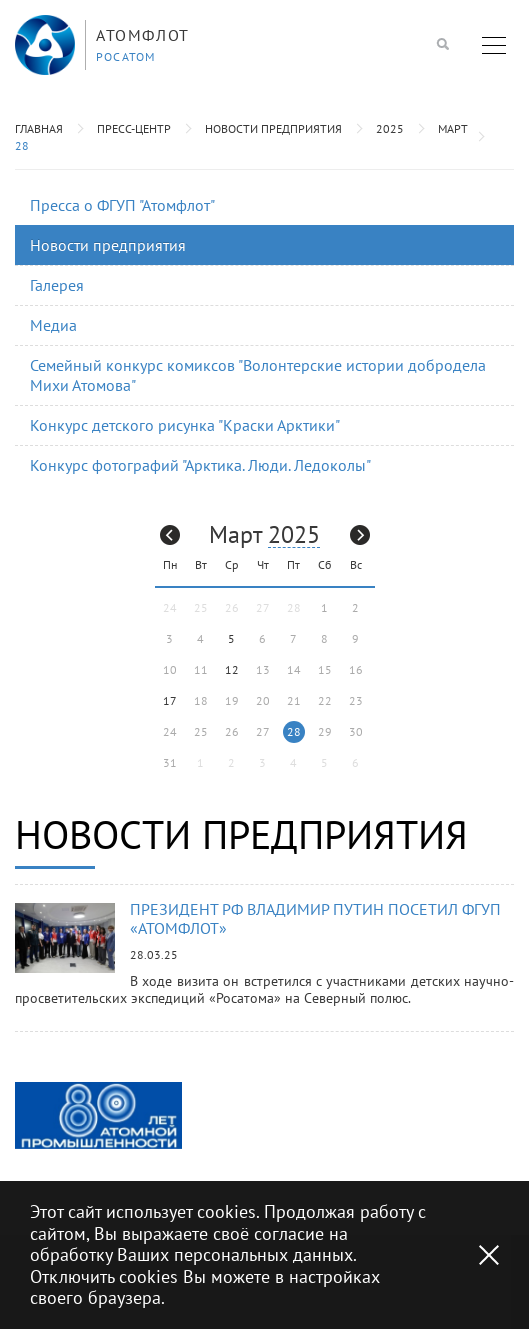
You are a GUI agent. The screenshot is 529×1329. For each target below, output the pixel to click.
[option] (98, 1115)
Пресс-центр (134, 128)
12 (232, 669)
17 (170, 700)
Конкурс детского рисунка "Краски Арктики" (185, 425)
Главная (39, 128)
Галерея (57, 285)
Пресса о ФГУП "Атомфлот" (122, 205)
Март (453, 128)
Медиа (53, 325)
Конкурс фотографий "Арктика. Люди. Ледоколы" (200, 465)
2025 (390, 128)
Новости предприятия (273, 128)
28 (22, 145)
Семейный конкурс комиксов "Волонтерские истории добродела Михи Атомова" (258, 374)
